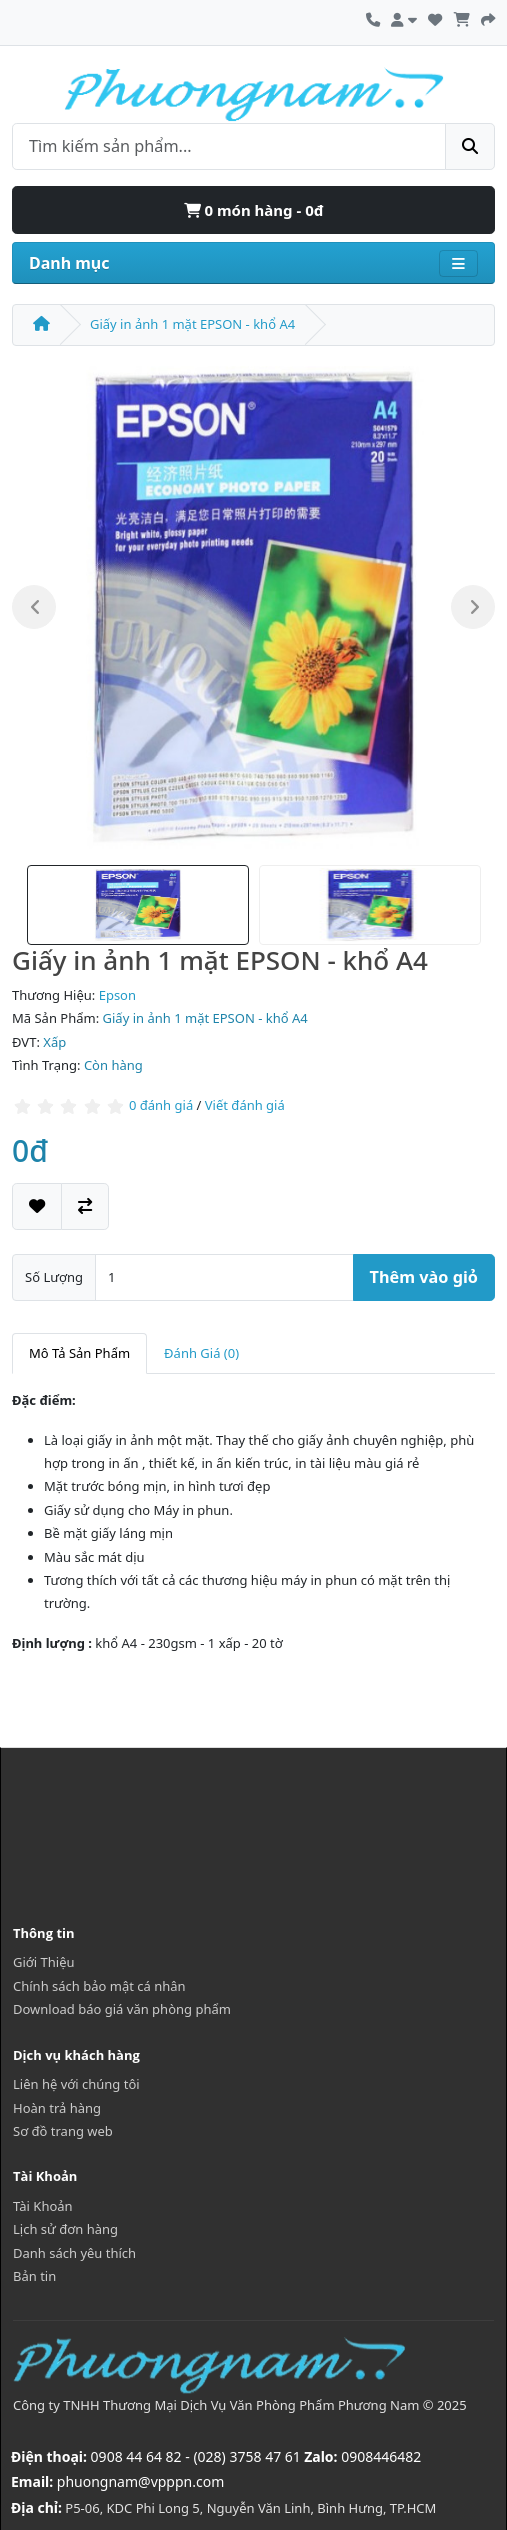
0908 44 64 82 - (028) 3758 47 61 (196, 2456)
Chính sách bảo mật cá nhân (99, 1986)
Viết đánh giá (245, 1105)
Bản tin (34, 2276)
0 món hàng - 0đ (254, 210)
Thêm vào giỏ (424, 1277)
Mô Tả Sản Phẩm (79, 1353)
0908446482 (381, 2456)
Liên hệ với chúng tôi (76, 2084)
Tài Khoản (43, 2206)
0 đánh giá (161, 1105)
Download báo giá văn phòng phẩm (122, 2009)
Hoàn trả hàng (57, 2108)
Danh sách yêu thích (74, 2253)
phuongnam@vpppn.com (140, 2481)
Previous (34, 607)
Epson (117, 995)
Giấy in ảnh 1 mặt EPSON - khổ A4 (192, 324)
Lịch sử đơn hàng (65, 2229)
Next (473, 607)
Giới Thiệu (44, 1962)
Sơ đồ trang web (63, 2131)
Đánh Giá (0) (201, 1353)
